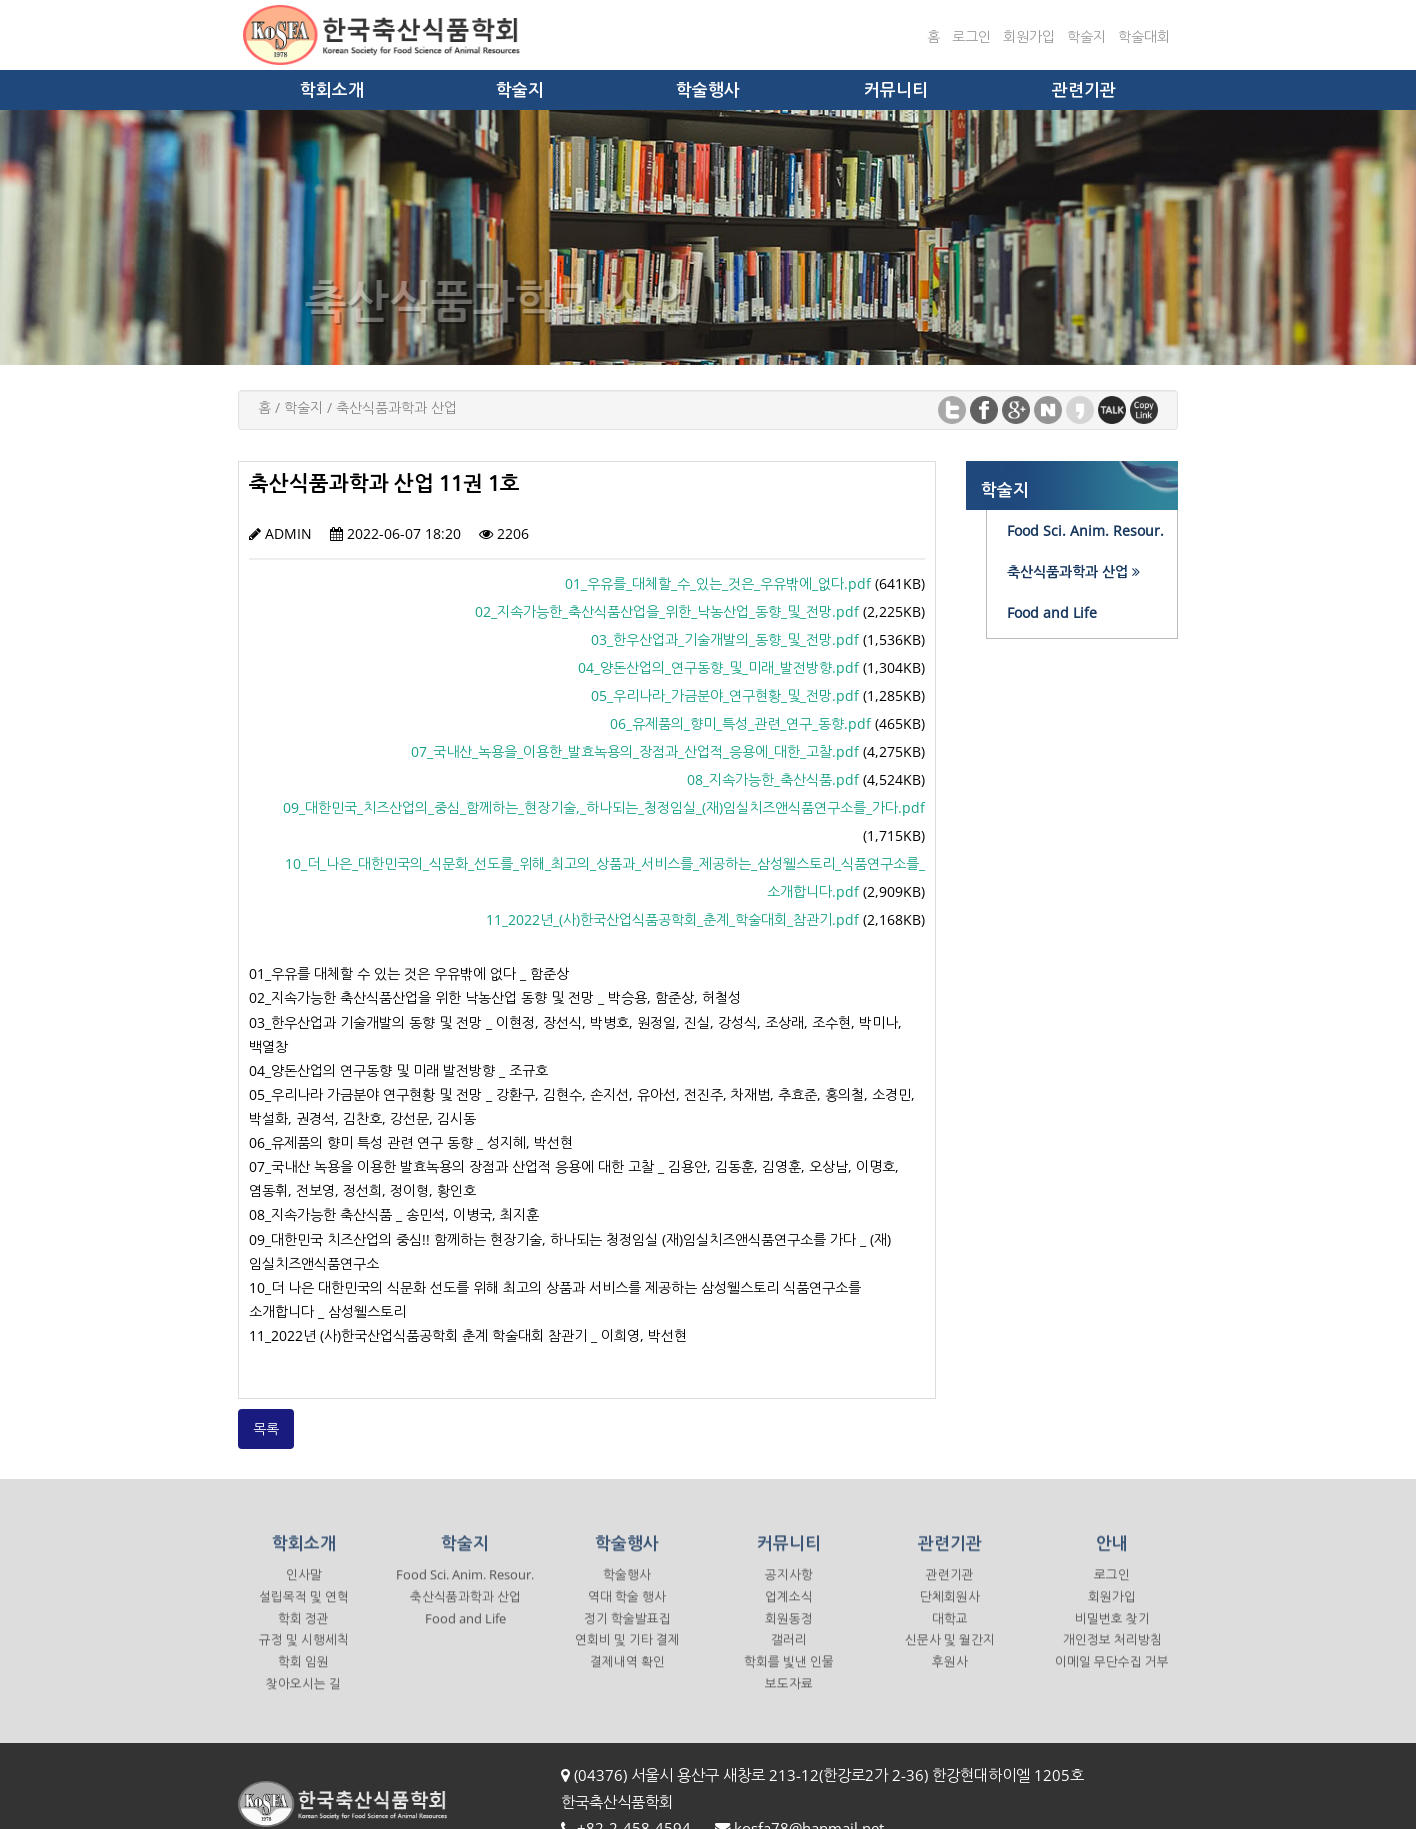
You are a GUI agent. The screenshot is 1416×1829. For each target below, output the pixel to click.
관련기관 (1084, 89)
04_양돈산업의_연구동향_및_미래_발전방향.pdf (718, 667)
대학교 (950, 1634)
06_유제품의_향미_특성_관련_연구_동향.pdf (740, 723)
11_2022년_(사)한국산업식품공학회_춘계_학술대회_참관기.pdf (672, 919)
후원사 (950, 1677)
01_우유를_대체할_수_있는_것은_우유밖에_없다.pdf (718, 583)
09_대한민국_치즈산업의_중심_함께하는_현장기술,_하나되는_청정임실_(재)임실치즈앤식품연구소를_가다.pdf (604, 807)
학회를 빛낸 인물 (789, 1677)
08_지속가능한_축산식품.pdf (773, 779)
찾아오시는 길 (303, 1699)
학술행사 (708, 89)
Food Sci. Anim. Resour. (465, 1590)
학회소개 (332, 89)
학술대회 (1144, 36)
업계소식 (789, 1612)
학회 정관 (303, 1634)
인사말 (304, 1590)
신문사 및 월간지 (950, 1656)
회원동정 (789, 1634)
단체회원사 (950, 1612)
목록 (266, 1428)
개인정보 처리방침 (1112, 1656)
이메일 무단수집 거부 (1112, 1677)
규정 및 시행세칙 (304, 1656)
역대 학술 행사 (627, 1612)
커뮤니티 (896, 89)
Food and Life (465, 1634)
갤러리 (789, 1656)
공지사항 (789, 1590)
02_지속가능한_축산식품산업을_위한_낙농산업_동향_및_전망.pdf (667, 611)
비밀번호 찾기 (1112, 1634)
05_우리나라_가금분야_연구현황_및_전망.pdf (725, 695)
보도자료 (789, 1699)
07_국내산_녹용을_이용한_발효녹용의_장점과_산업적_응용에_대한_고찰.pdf (635, 751)
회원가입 (1029, 36)
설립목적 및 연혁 (304, 1612)
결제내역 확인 (627, 1677)
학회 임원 (303, 1677)
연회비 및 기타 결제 (627, 1656)
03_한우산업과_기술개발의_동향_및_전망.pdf (725, 639)
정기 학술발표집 (627, 1634)
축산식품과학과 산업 (465, 1612)
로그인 (971, 36)
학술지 (1086, 36)
